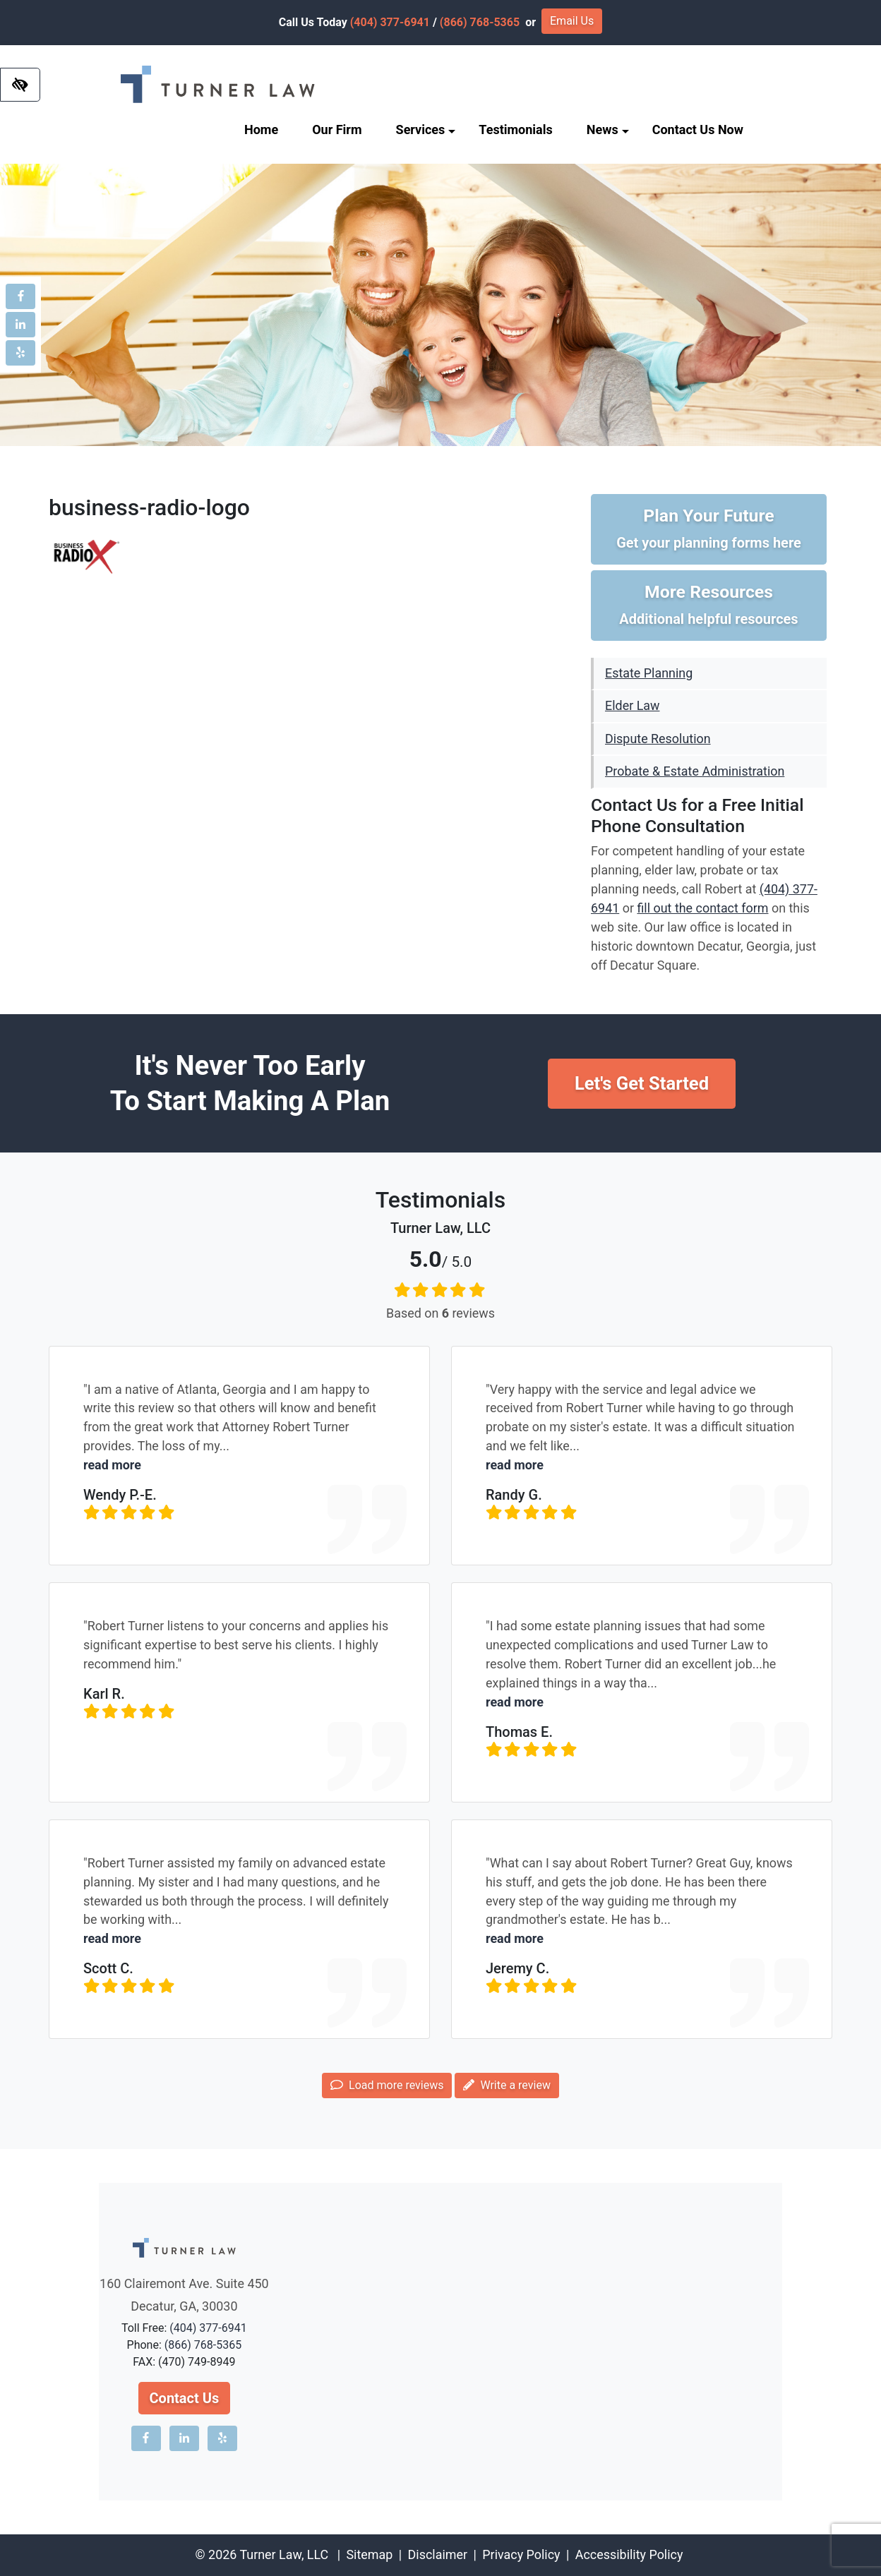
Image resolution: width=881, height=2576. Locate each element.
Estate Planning (649, 673)
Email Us (572, 21)
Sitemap (369, 2554)
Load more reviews (386, 2085)
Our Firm (336, 129)
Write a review (506, 2085)
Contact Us (185, 2398)
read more (112, 1464)
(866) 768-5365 (480, 22)
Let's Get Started (642, 1083)
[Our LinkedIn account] (20, 324)
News (608, 129)
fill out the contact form (702, 908)
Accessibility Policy (629, 2554)
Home (261, 129)
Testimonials (515, 129)
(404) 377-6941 (390, 22)
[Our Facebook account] (20, 296)
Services (426, 129)
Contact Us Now (697, 129)
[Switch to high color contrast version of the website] (20, 85)
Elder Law (632, 705)
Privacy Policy (521, 2554)
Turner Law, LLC (283, 2554)
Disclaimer (437, 2554)
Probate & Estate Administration (694, 771)
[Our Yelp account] (20, 353)
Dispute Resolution (658, 738)
